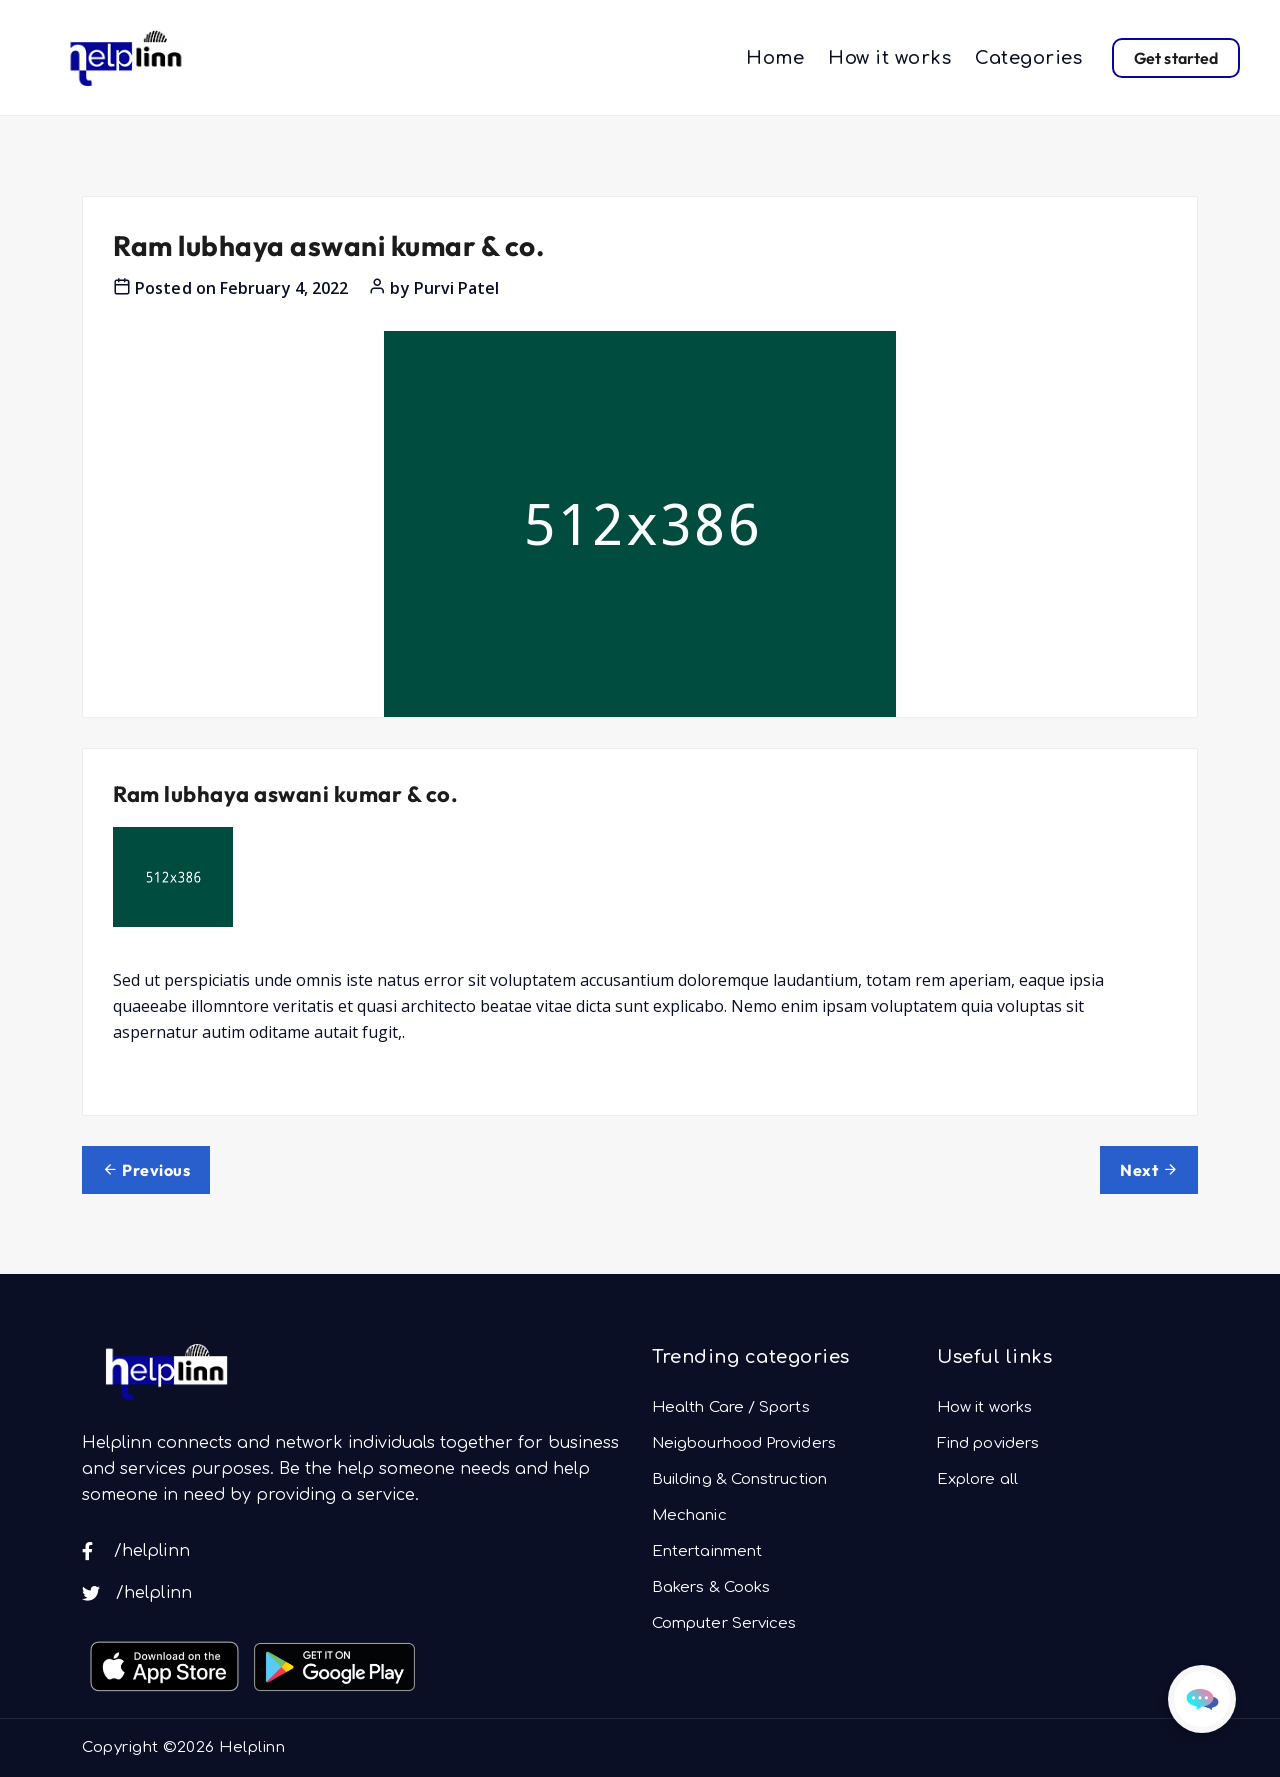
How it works (889, 58)
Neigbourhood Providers (744, 1443)
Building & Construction (739, 1479)
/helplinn (136, 1551)
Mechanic (689, 1515)
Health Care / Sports (731, 1407)
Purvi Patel (457, 288)
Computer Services (724, 1623)
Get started (1176, 58)
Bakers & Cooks (711, 1587)
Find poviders (988, 1443)
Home (775, 58)
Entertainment (707, 1551)
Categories (1028, 58)
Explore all (977, 1479)
